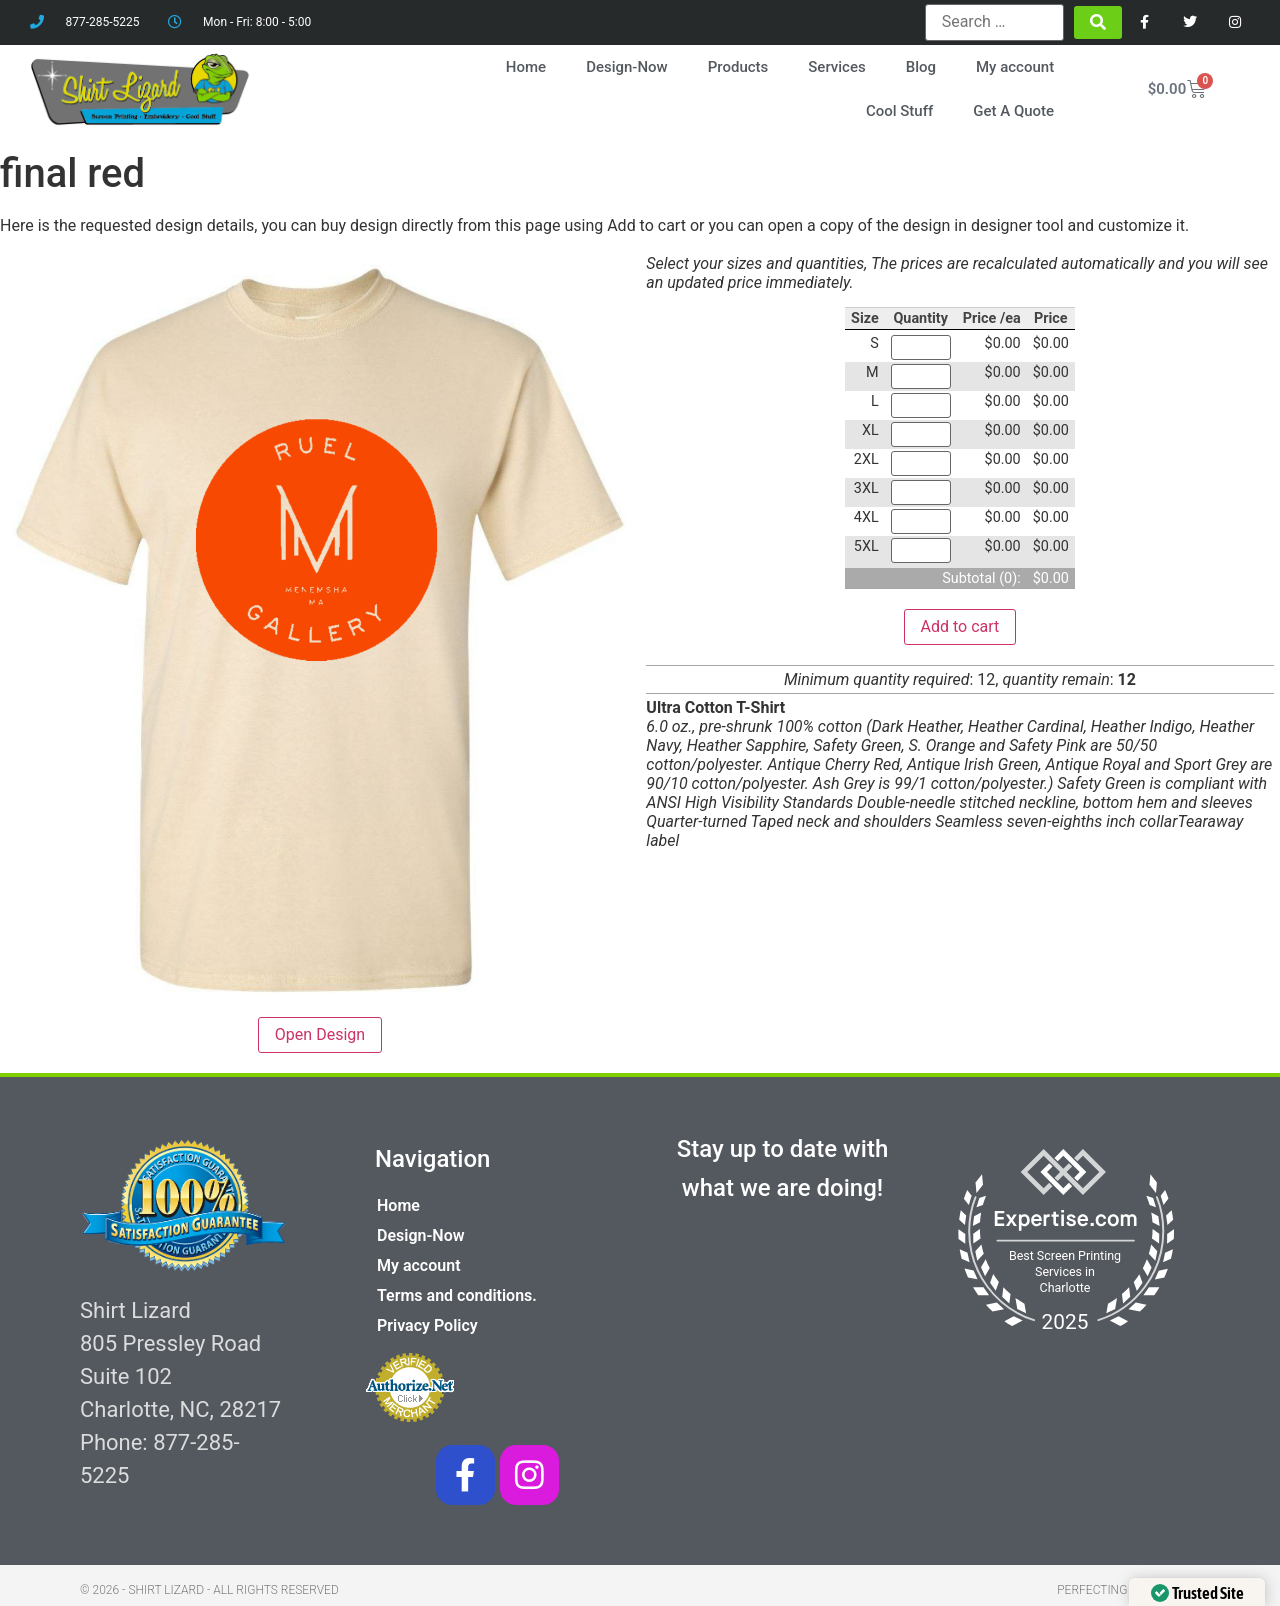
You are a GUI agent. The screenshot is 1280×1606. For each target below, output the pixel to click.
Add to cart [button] (960, 625)
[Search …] (994, 22)
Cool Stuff (899, 111)
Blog (921, 67)
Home (526, 67)
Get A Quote (1013, 111)
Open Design (320, 1034)
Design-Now (627, 67)
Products (738, 67)
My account (1015, 67)
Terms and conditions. (457, 1295)
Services (836, 67)
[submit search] (1098, 22)
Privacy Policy (427, 1325)
